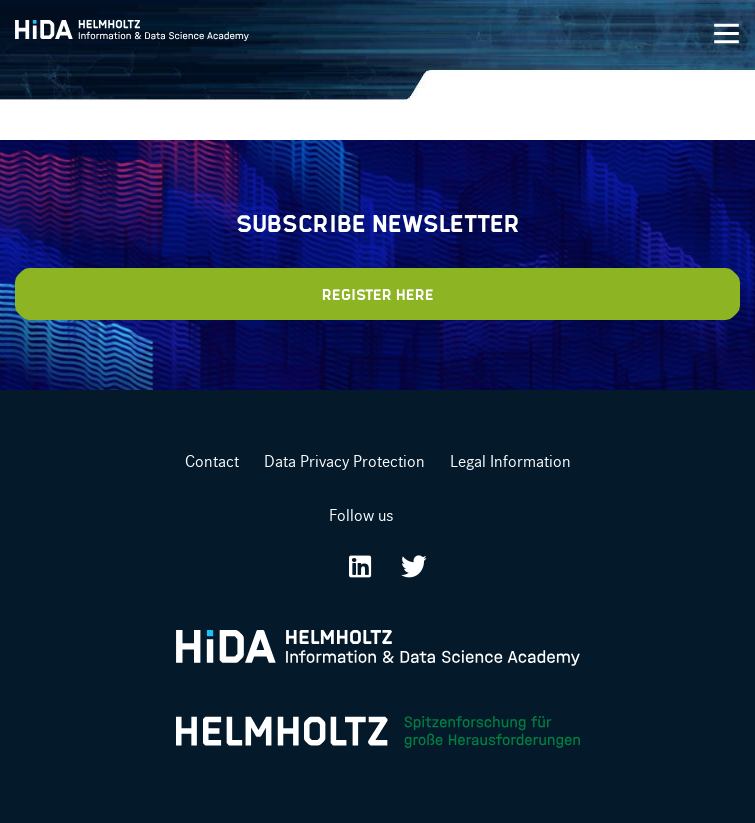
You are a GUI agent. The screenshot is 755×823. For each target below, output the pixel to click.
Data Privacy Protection (344, 461)
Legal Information (510, 461)
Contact (212, 461)
